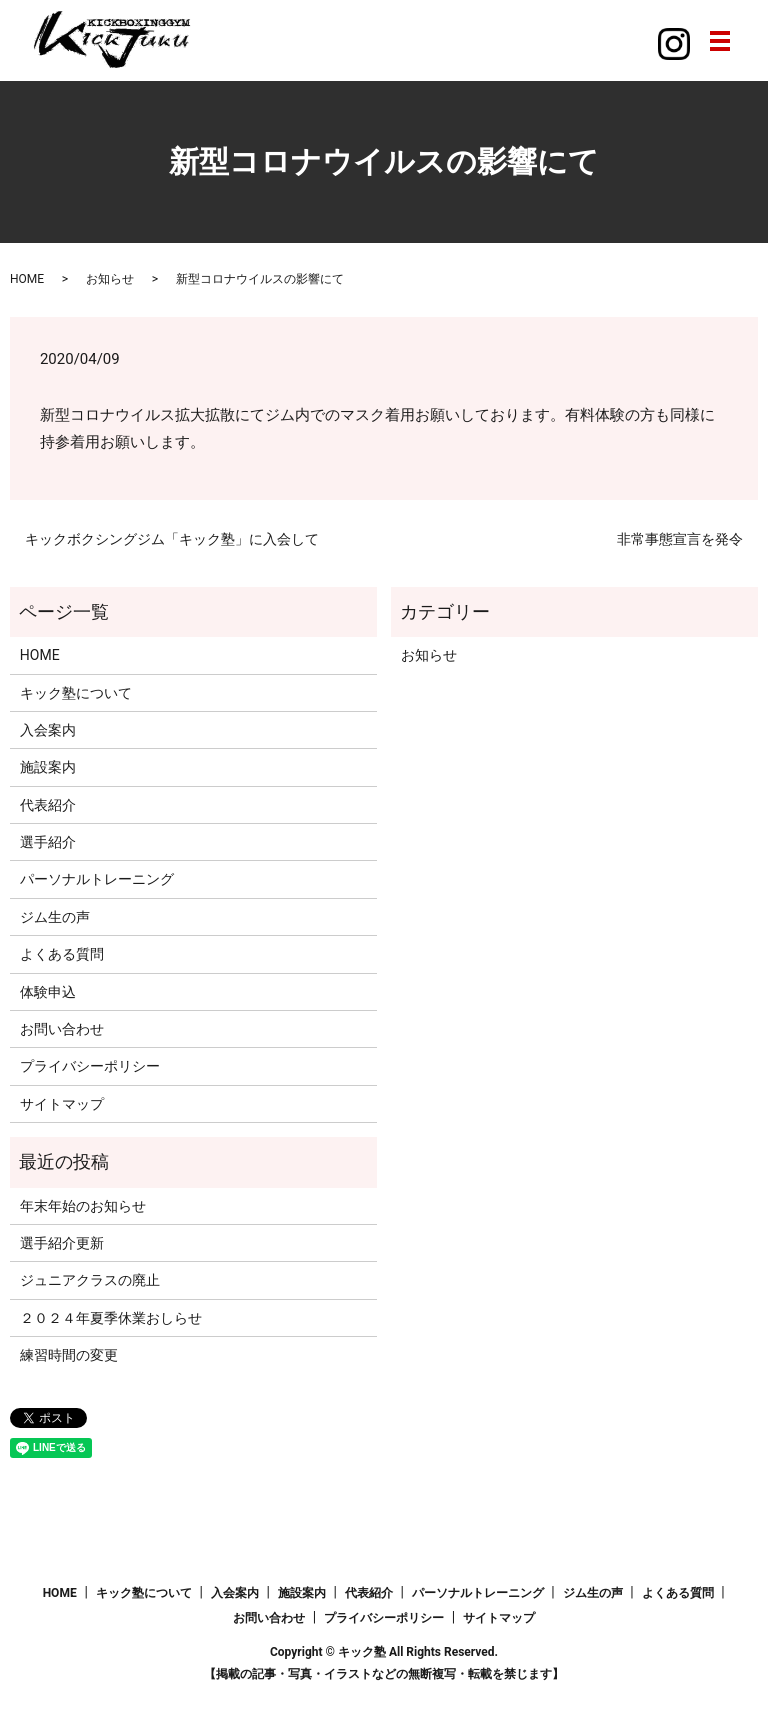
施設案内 (48, 767)
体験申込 (48, 992)
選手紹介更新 (62, 1243)
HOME (27, 279)
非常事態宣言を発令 (680, 539)
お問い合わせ (62, 1029)
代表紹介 (48, 805)
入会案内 (48, 730)
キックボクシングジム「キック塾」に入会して (172, 539)
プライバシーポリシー (90, 1066)
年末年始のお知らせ (83, 1206)
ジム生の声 (55, 917)
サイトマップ (62, 1104)
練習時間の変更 (69, 1355)
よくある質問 (62, 954)
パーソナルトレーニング (97, 879)
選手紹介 (48, 842)
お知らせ (110, 279)
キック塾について (76, 693)
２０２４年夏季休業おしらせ (111, 1318)
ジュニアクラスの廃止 (90, 1280)
